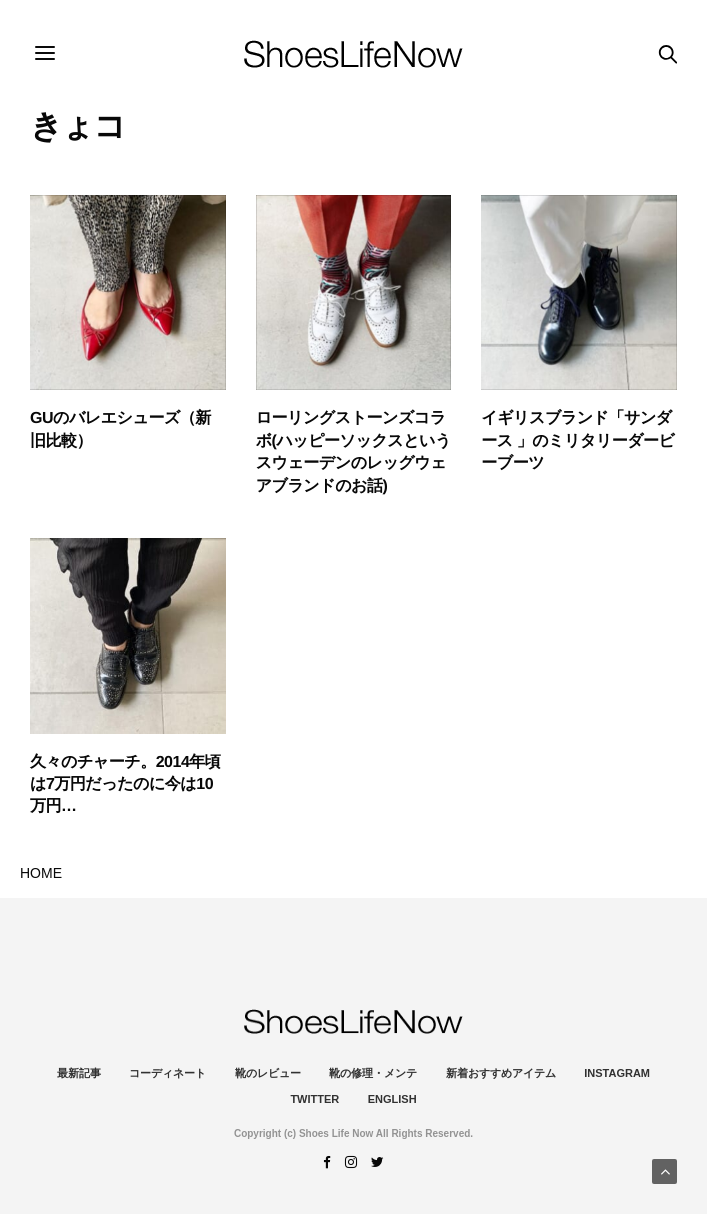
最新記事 (79, 1073)
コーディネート (167, 1073)
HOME (41, 873)
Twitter (314, 1099)
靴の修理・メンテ (373, 1073)
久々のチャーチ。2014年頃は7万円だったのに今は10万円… (125, 785)
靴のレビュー (268, 1073)
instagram (617, 1073)
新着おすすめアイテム (501, 1073)
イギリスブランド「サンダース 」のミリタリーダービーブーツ (577, 441)
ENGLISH (392, 1099)
